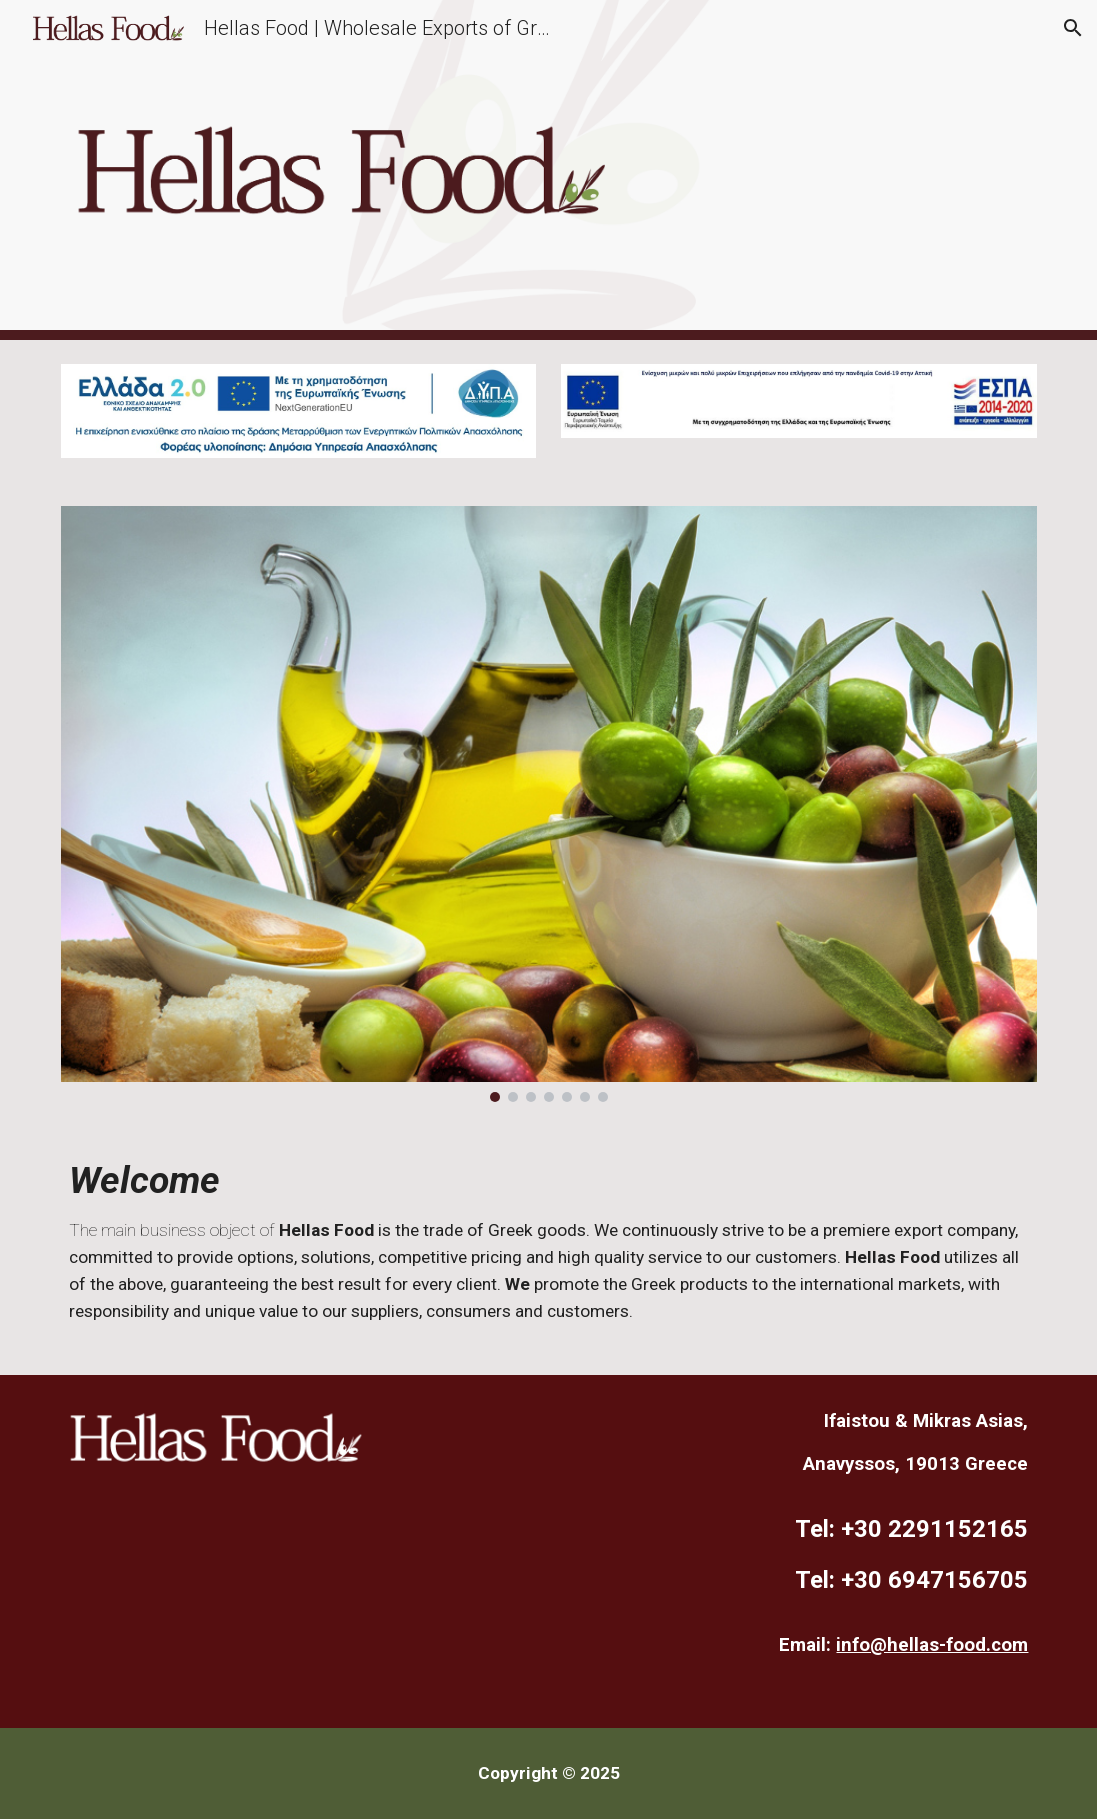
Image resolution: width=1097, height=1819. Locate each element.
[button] (1073, 28)
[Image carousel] (549, 804)
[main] (549, 1250)
